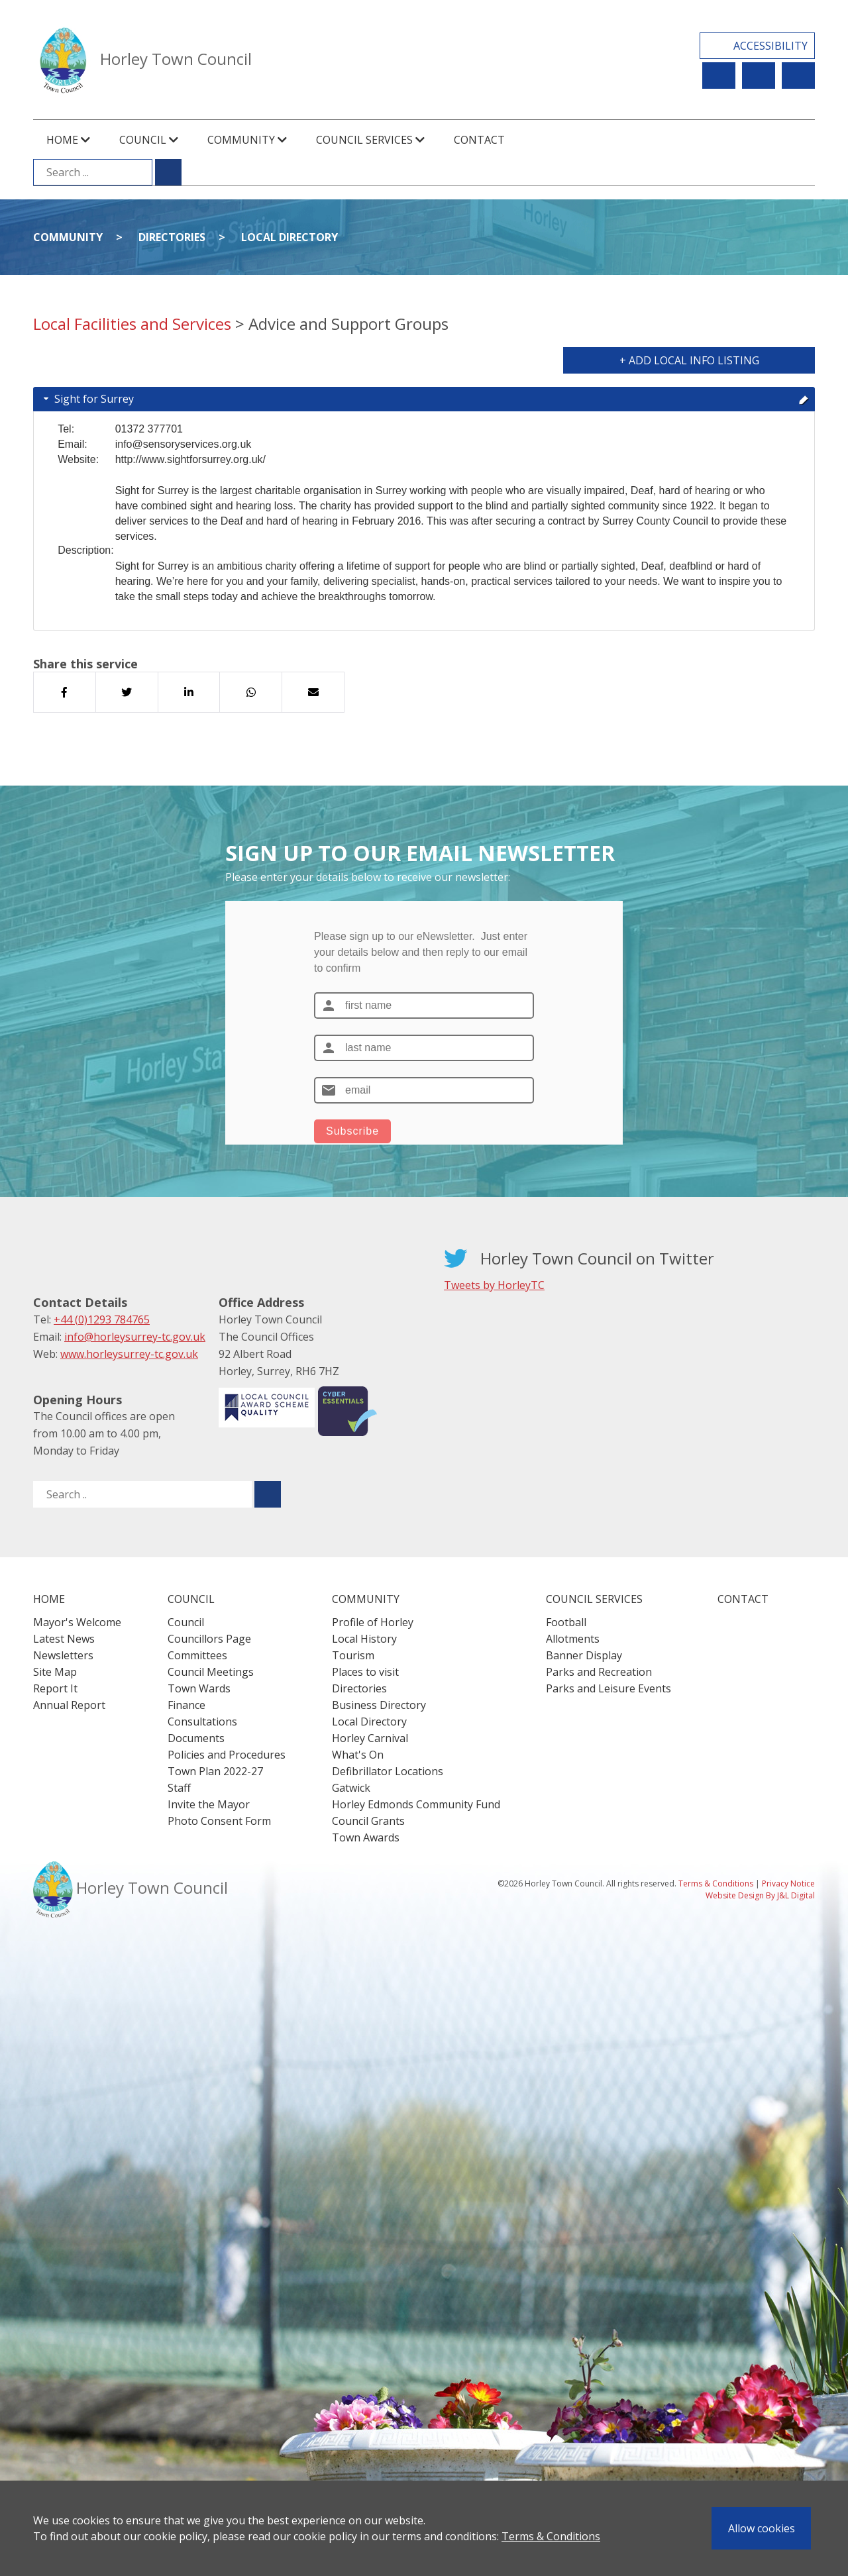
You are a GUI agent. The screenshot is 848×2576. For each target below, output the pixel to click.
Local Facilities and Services (132, 324)
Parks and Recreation (599, 1672)
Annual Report (69, 1705)
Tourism (353, 1655)
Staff (179, 1787)
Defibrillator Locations (387, 1771)
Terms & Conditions (551, 2536)
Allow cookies (761, 2528)
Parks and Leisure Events (608, 1688)
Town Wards (199, 1688)
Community (68, 237)
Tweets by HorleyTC (494, 1285)
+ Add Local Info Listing (689, 360)
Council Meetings (211, 1672)
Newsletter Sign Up (758, 75)
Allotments (573, 1638)
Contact (479, 139)
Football (566, 1622)
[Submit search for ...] (168, 172)
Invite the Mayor (209, 1804)
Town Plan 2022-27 (215, 1771)
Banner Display (584, 1655)
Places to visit (365, 1672)
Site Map (55, 1672)
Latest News (64, 1638)
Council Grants (368, 1821)
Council (186, 1622)
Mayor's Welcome (77, 1622)
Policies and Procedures (227, 1754)
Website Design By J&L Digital (760, 1895)
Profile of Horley (372, 1622)
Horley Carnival (370, 1738)
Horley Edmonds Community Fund (416, 1804)
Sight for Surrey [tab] (425, 398)
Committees (197, 1655)
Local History (364, 1638)
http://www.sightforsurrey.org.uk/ (190, 459)
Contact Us (798, 75)
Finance (186, 1705)
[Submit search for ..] (267, 1494)
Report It (718, 75)
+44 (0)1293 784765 (102, 1319)
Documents (196, 1738)
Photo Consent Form (219, 1821)
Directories (171, 237)
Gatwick (351, 1787)
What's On (358, 1754)
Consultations (202, 1721)
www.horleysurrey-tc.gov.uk (129, 1354)
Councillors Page (209, 1638)
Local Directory (289, 237)
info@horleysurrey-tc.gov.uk (134, 1336)
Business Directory (379, 1705)
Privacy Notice (788, 1883)
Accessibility (770, 45)
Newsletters (63, 1655)
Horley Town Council (176, 59)
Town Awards (365, 1837)
